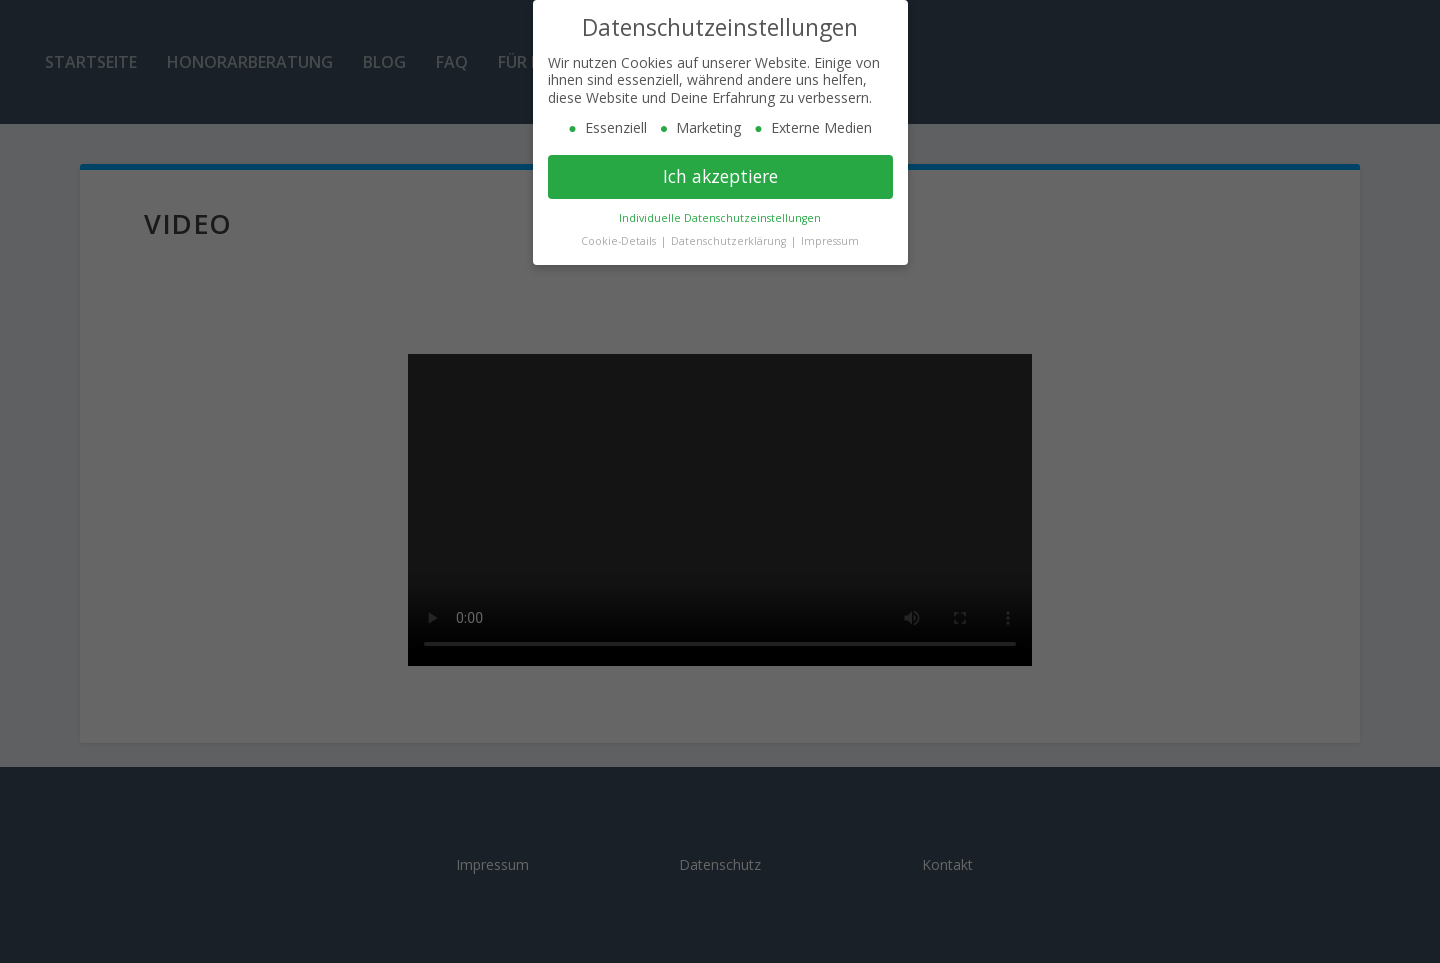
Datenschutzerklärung (730, 241)
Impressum (830, 241)
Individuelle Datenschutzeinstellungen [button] (720, 218)
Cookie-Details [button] (620, 241)
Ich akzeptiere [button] (720, 176)
